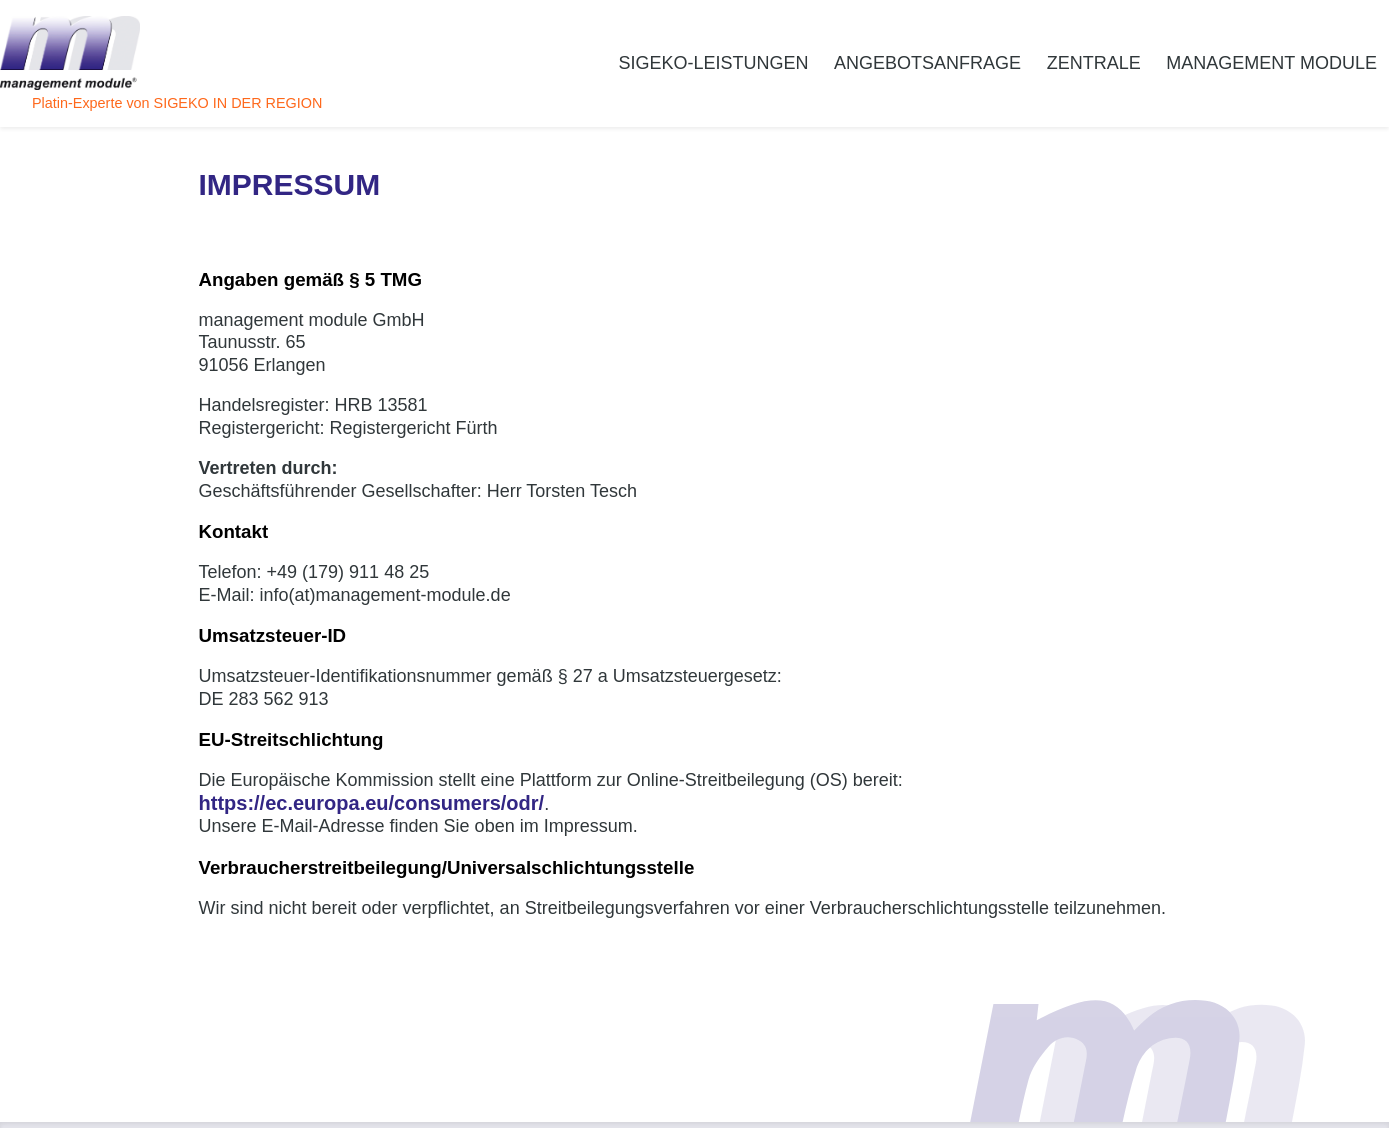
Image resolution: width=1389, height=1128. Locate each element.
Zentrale (1094, 63)
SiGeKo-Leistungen (713, 63)
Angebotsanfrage (927, 63)
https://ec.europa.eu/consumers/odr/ (372, 803)
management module (1271, 63)
